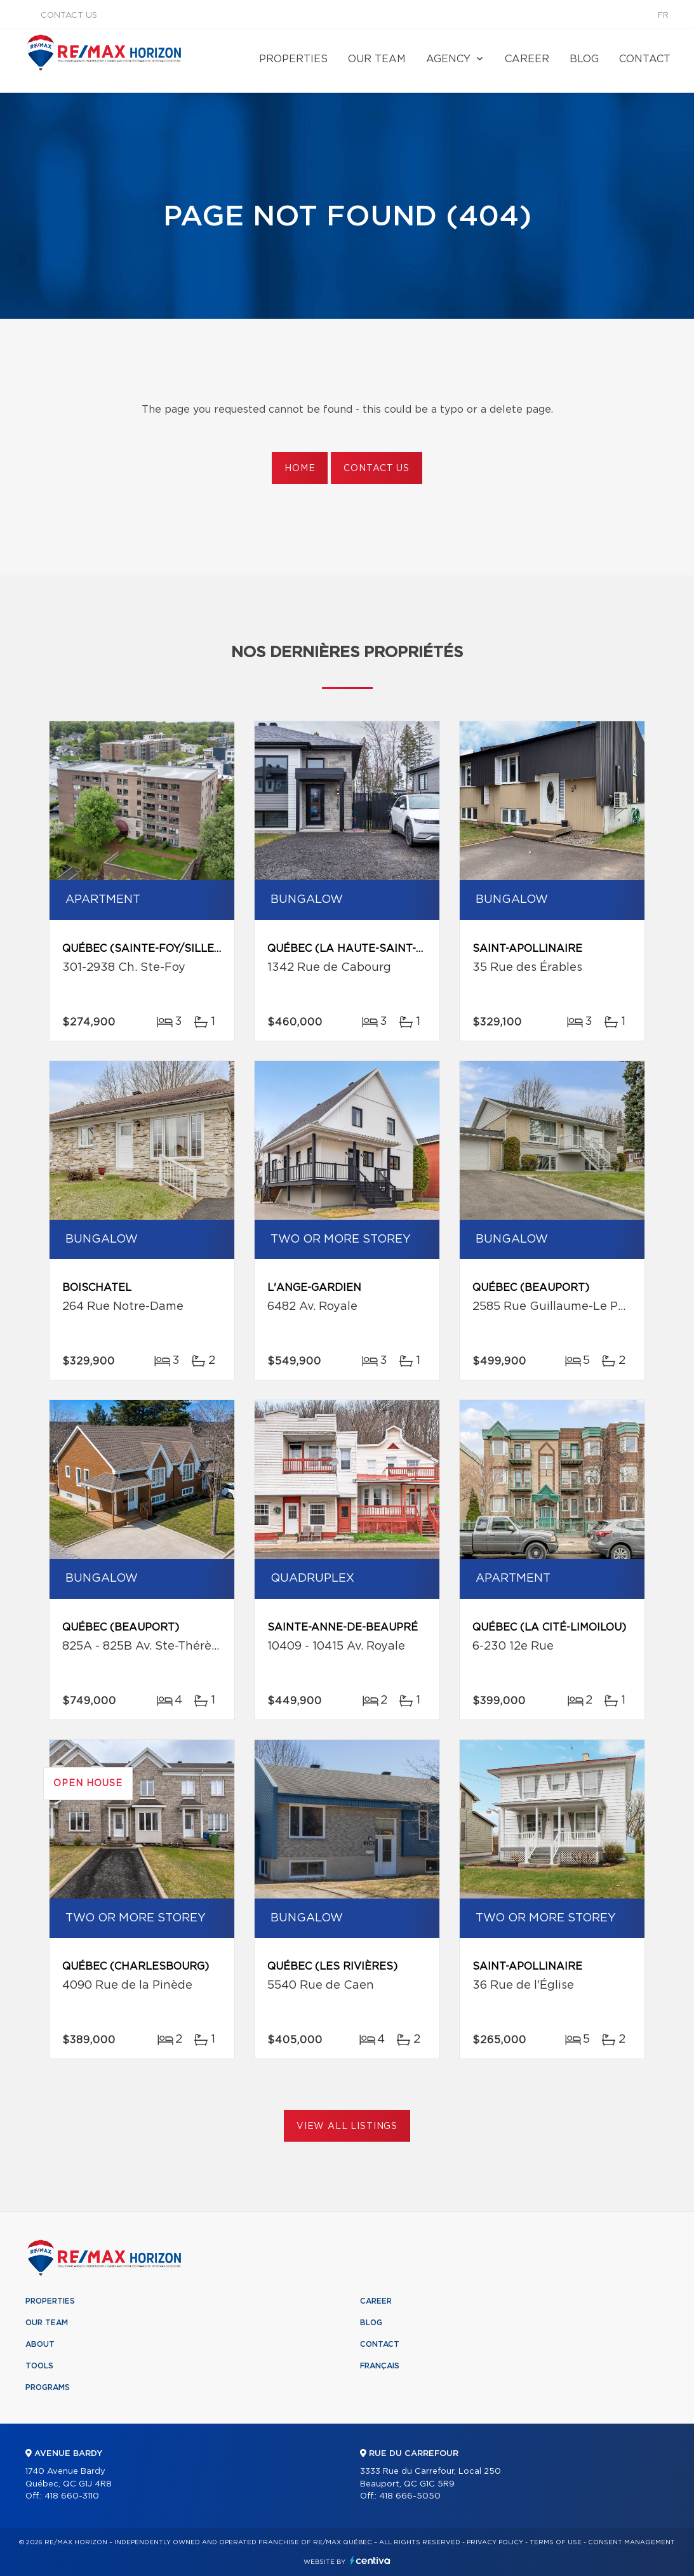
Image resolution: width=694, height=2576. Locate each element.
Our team (377, 59)
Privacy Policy (495, 2542)
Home (299, 468)
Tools (39, 2366)
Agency (448, 59)
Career (527, 59)
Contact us (69, 15)
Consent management (631, 2542)
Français (379, 2366)
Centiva (370, 2560)
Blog (584, 59)
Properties (293, 59)
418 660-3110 (71, 2496)
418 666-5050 (410, 2496)
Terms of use (556, 2542)
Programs (47, 2387)
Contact (645, 59)
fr (663, 15)
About (40, 2344)
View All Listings (347, 2126)
